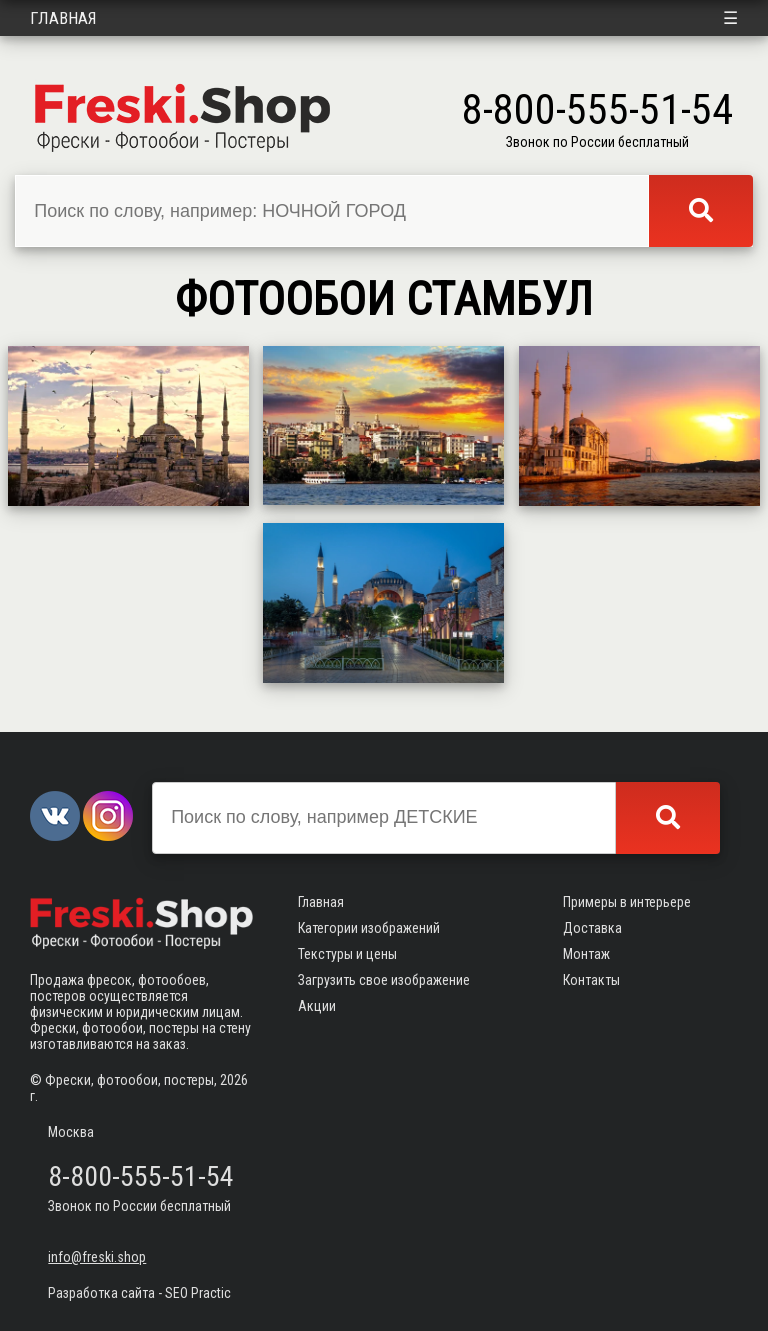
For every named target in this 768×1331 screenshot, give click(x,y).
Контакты (591, 980)
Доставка (592, 928)
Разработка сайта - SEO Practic (139, 1293)
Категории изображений (369, 928)
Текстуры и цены (347, 954)
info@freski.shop (97, 1257)
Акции (317, 1006)
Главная (63, 18)
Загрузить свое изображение (384, 980)
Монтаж (586, 954)
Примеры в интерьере (627, 902)
